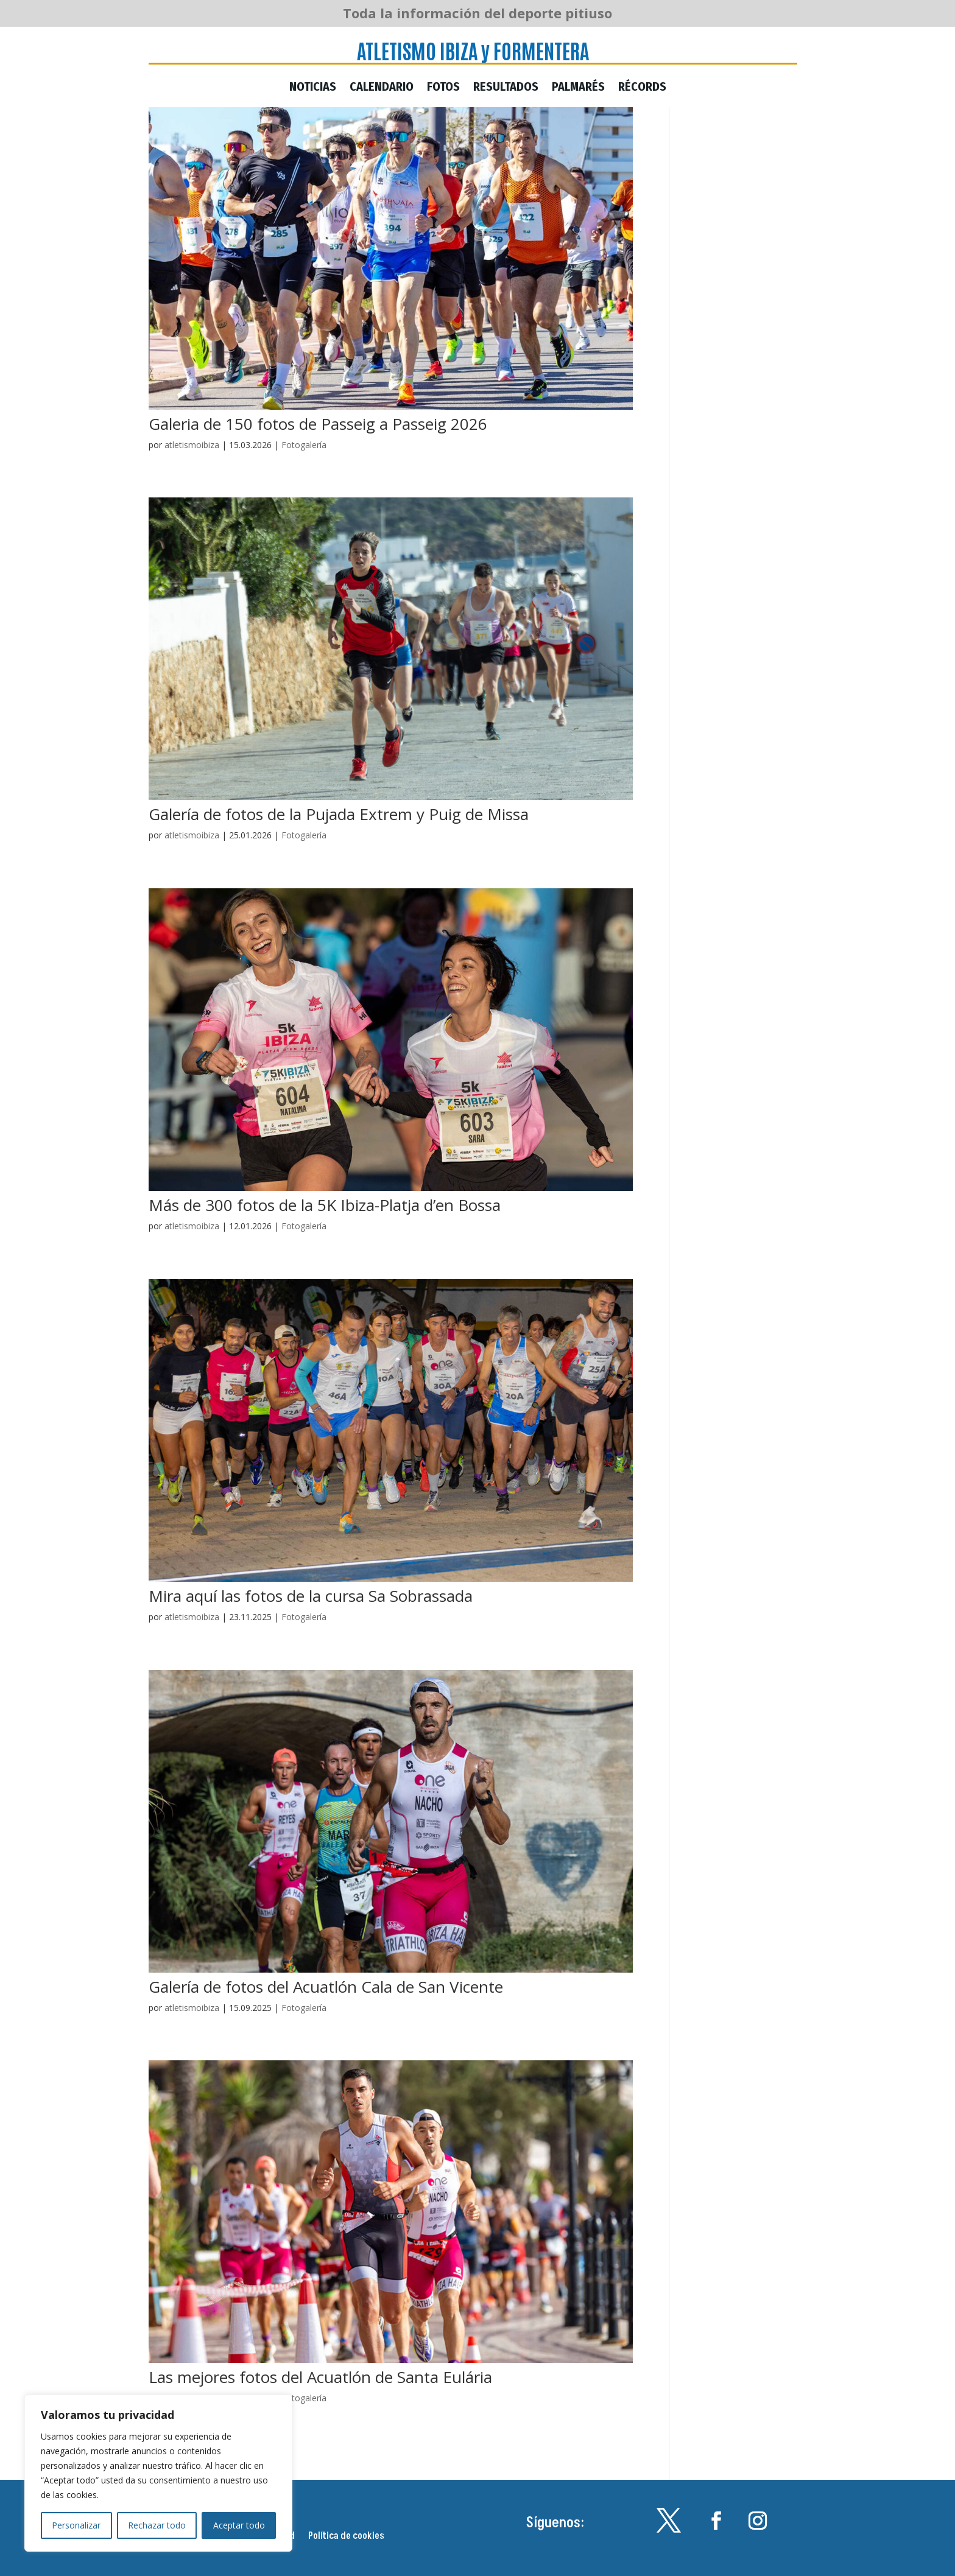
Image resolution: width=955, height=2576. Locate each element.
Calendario (382, 88)
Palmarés (578, 88)
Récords (642, 88)
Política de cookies (346, 2537)
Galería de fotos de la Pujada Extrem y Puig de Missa (339, 814)
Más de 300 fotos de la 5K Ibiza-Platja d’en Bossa (325, 1205)
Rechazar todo (157, 2525)
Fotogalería (303, 445)
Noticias (312, 88)
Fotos (443, 88)
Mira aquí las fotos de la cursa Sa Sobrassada (311, 1596)
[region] (158, 2473)
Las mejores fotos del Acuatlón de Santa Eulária (320, 2377)
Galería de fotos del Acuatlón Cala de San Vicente (326, 1987)
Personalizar (76, 2525)
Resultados (505, 88)
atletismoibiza (191, 445)
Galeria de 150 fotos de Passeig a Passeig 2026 (318, 424)
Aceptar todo (239, 2525)
